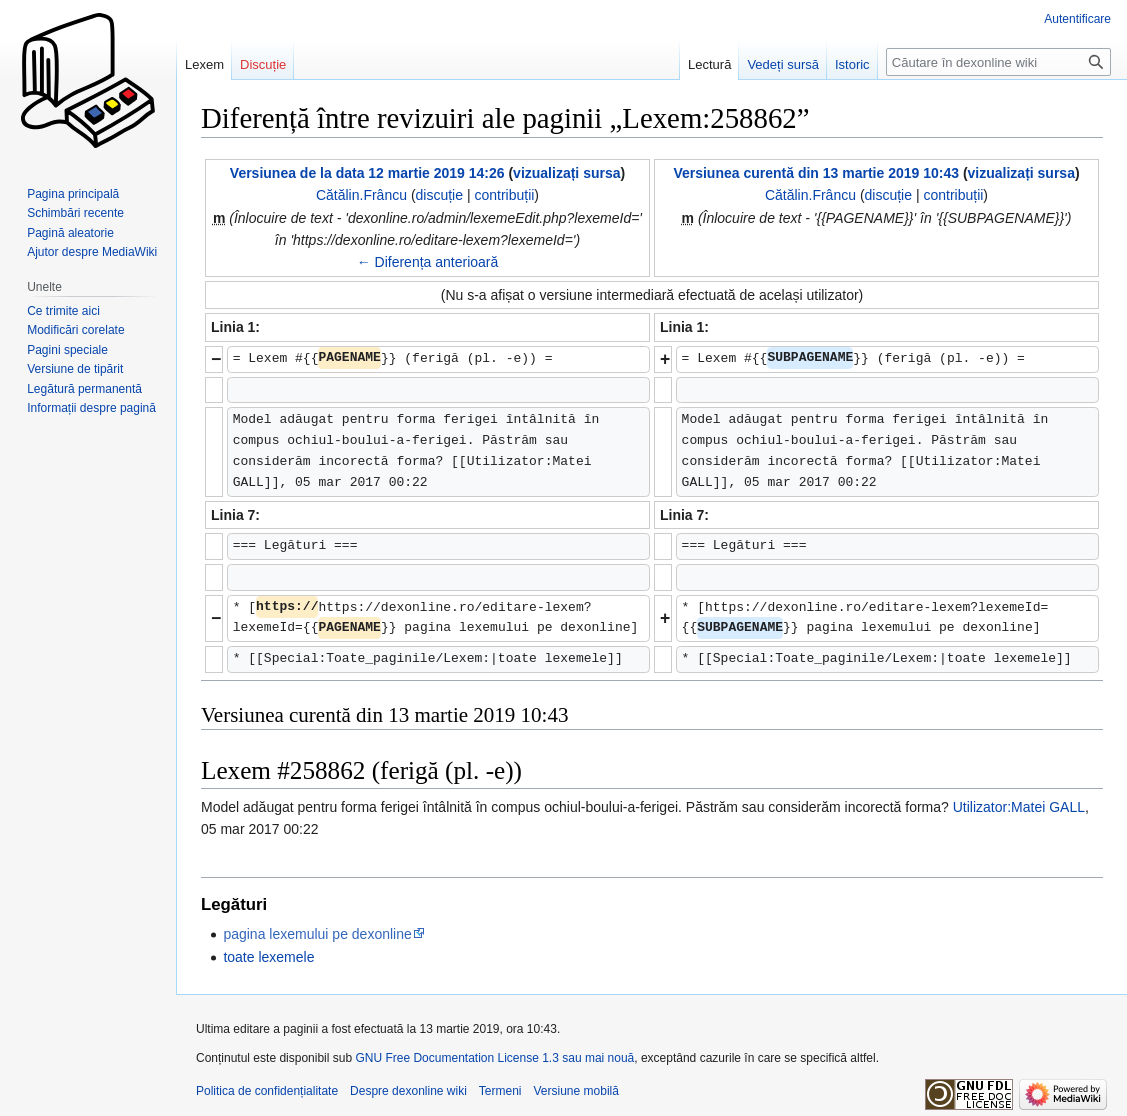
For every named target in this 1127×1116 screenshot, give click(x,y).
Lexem (204, 64)
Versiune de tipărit (75, 369)
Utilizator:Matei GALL (1019, 807)
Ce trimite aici (63, 311)
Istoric (852, 64)
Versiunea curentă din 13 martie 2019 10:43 (816, 173)
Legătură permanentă (84, 389)
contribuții (504, 195)
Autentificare (1077, 19)
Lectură (709, 64)
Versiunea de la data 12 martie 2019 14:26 (367, 173)
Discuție (263, 64)
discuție (439, 195)
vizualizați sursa (566, 173)
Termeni (500, 1091)
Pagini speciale (67, 350)
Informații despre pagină (91, 408)
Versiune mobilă (576, 1091)
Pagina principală (73, 194)
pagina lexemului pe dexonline (317, 934)
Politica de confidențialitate (267, 1091)
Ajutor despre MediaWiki (92, 252)
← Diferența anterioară (428, 262)
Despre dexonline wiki (408, 1091)
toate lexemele (268, 957)
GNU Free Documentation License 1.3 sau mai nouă (494, 1058)
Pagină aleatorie (70, 233)
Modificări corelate (75, 330)
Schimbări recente (75, 213)
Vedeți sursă (783, 64)
